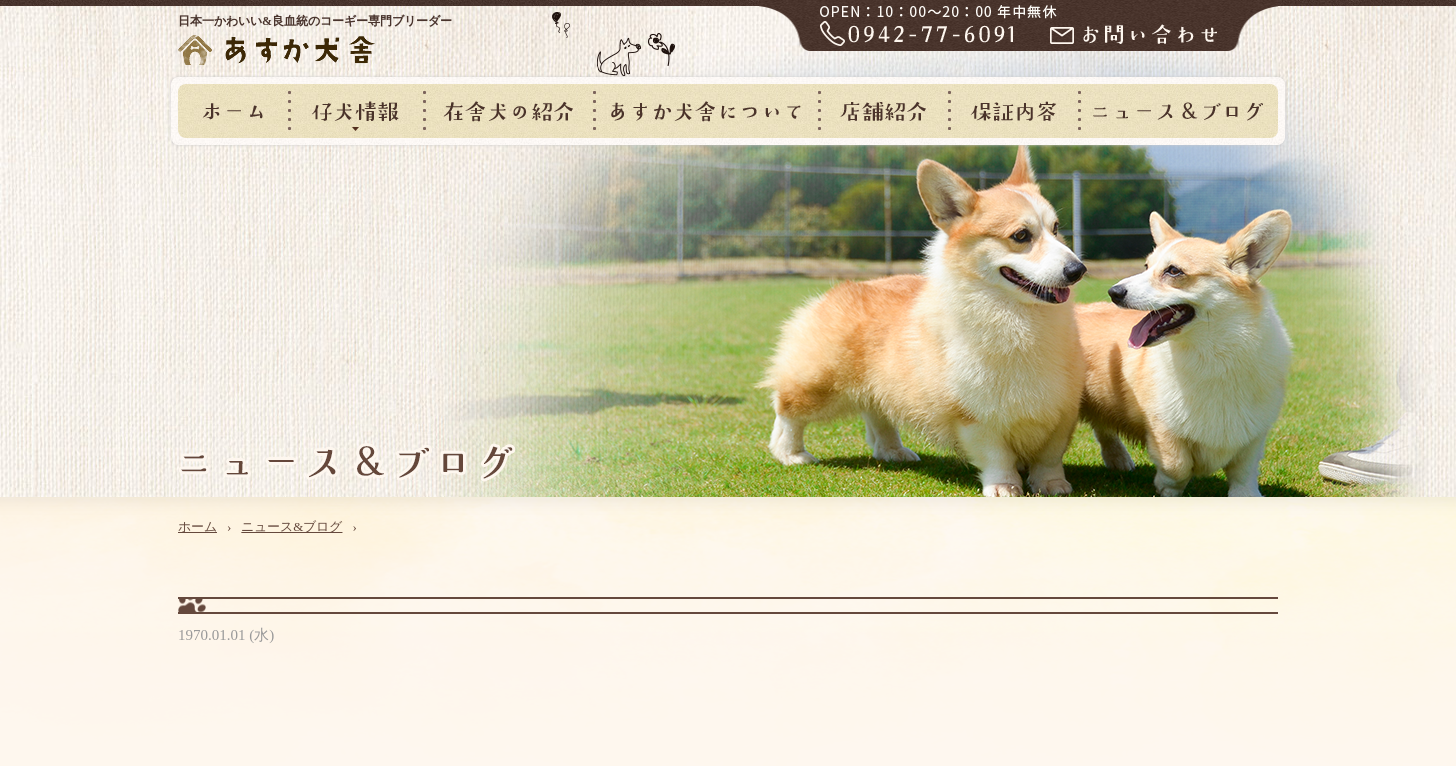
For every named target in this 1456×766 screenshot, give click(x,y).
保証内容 (1013, 111)
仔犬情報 (355, 111)
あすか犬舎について (705, 111)
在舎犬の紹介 (508, 111)
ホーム (233, 111)
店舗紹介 (883, 111)
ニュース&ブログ (1178, 111)
